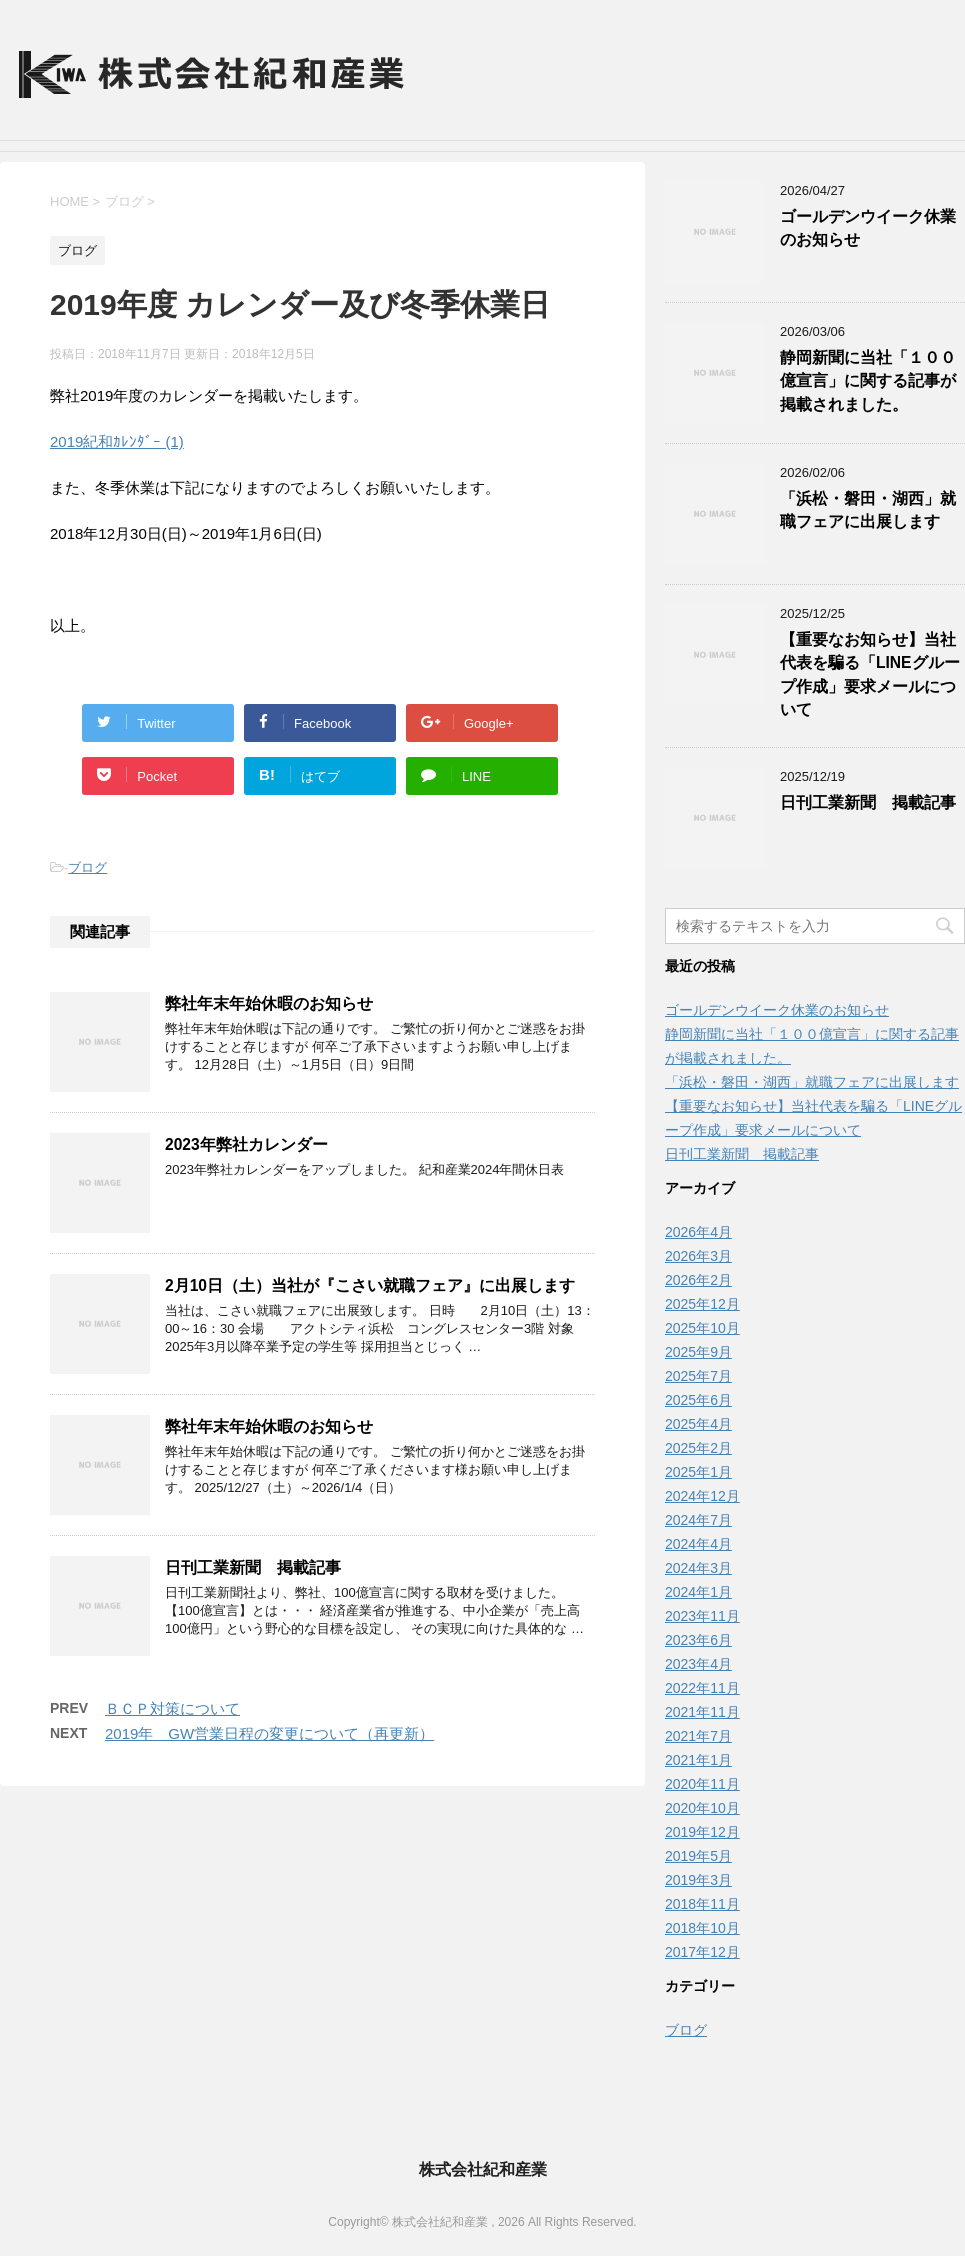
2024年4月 (698, 1544)
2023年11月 (702, 1616)
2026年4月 (698, 1232)
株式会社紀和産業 (483, 2169)
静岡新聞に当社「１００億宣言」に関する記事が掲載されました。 (868, 381)
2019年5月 (698, 1856)
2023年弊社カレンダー (246, 1144)
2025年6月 (698, 1400)
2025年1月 (698, 1472)
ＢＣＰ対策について (172, 1708)
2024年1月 (698, 1592)
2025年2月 (698, 1448)
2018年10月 (702, 1928)
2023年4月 (698, 1664)
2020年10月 (702, 1808)
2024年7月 (698, 1520)
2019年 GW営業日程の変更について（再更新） (269, 1733)
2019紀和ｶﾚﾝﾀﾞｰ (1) (117, 441)
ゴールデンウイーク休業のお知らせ (777, 1010)
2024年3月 (698, 1568)
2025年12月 (702, 1304)
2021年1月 (698, 1760)
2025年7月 (698, 1376)
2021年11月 (702, 1712)
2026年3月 (698, 1256)
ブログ (87, 867)
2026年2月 (698, 1280)
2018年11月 (702, 1904)
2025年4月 (698, 1424)
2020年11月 (702, 1784)
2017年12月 (702, 1952)
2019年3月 (698, 1880)
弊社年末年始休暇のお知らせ (269, 1003)
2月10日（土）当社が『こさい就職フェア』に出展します (370, 1285)
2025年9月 (698, 1352)
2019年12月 (702, 1832)
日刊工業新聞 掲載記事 (253, 1567)
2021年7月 (698, 1736)
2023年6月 (698, 1640)
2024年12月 (702, 1496)
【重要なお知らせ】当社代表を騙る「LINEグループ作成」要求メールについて (870, 674)
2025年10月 (702, 1328)
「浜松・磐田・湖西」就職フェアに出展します (868, 510)
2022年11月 (702, 1688)
